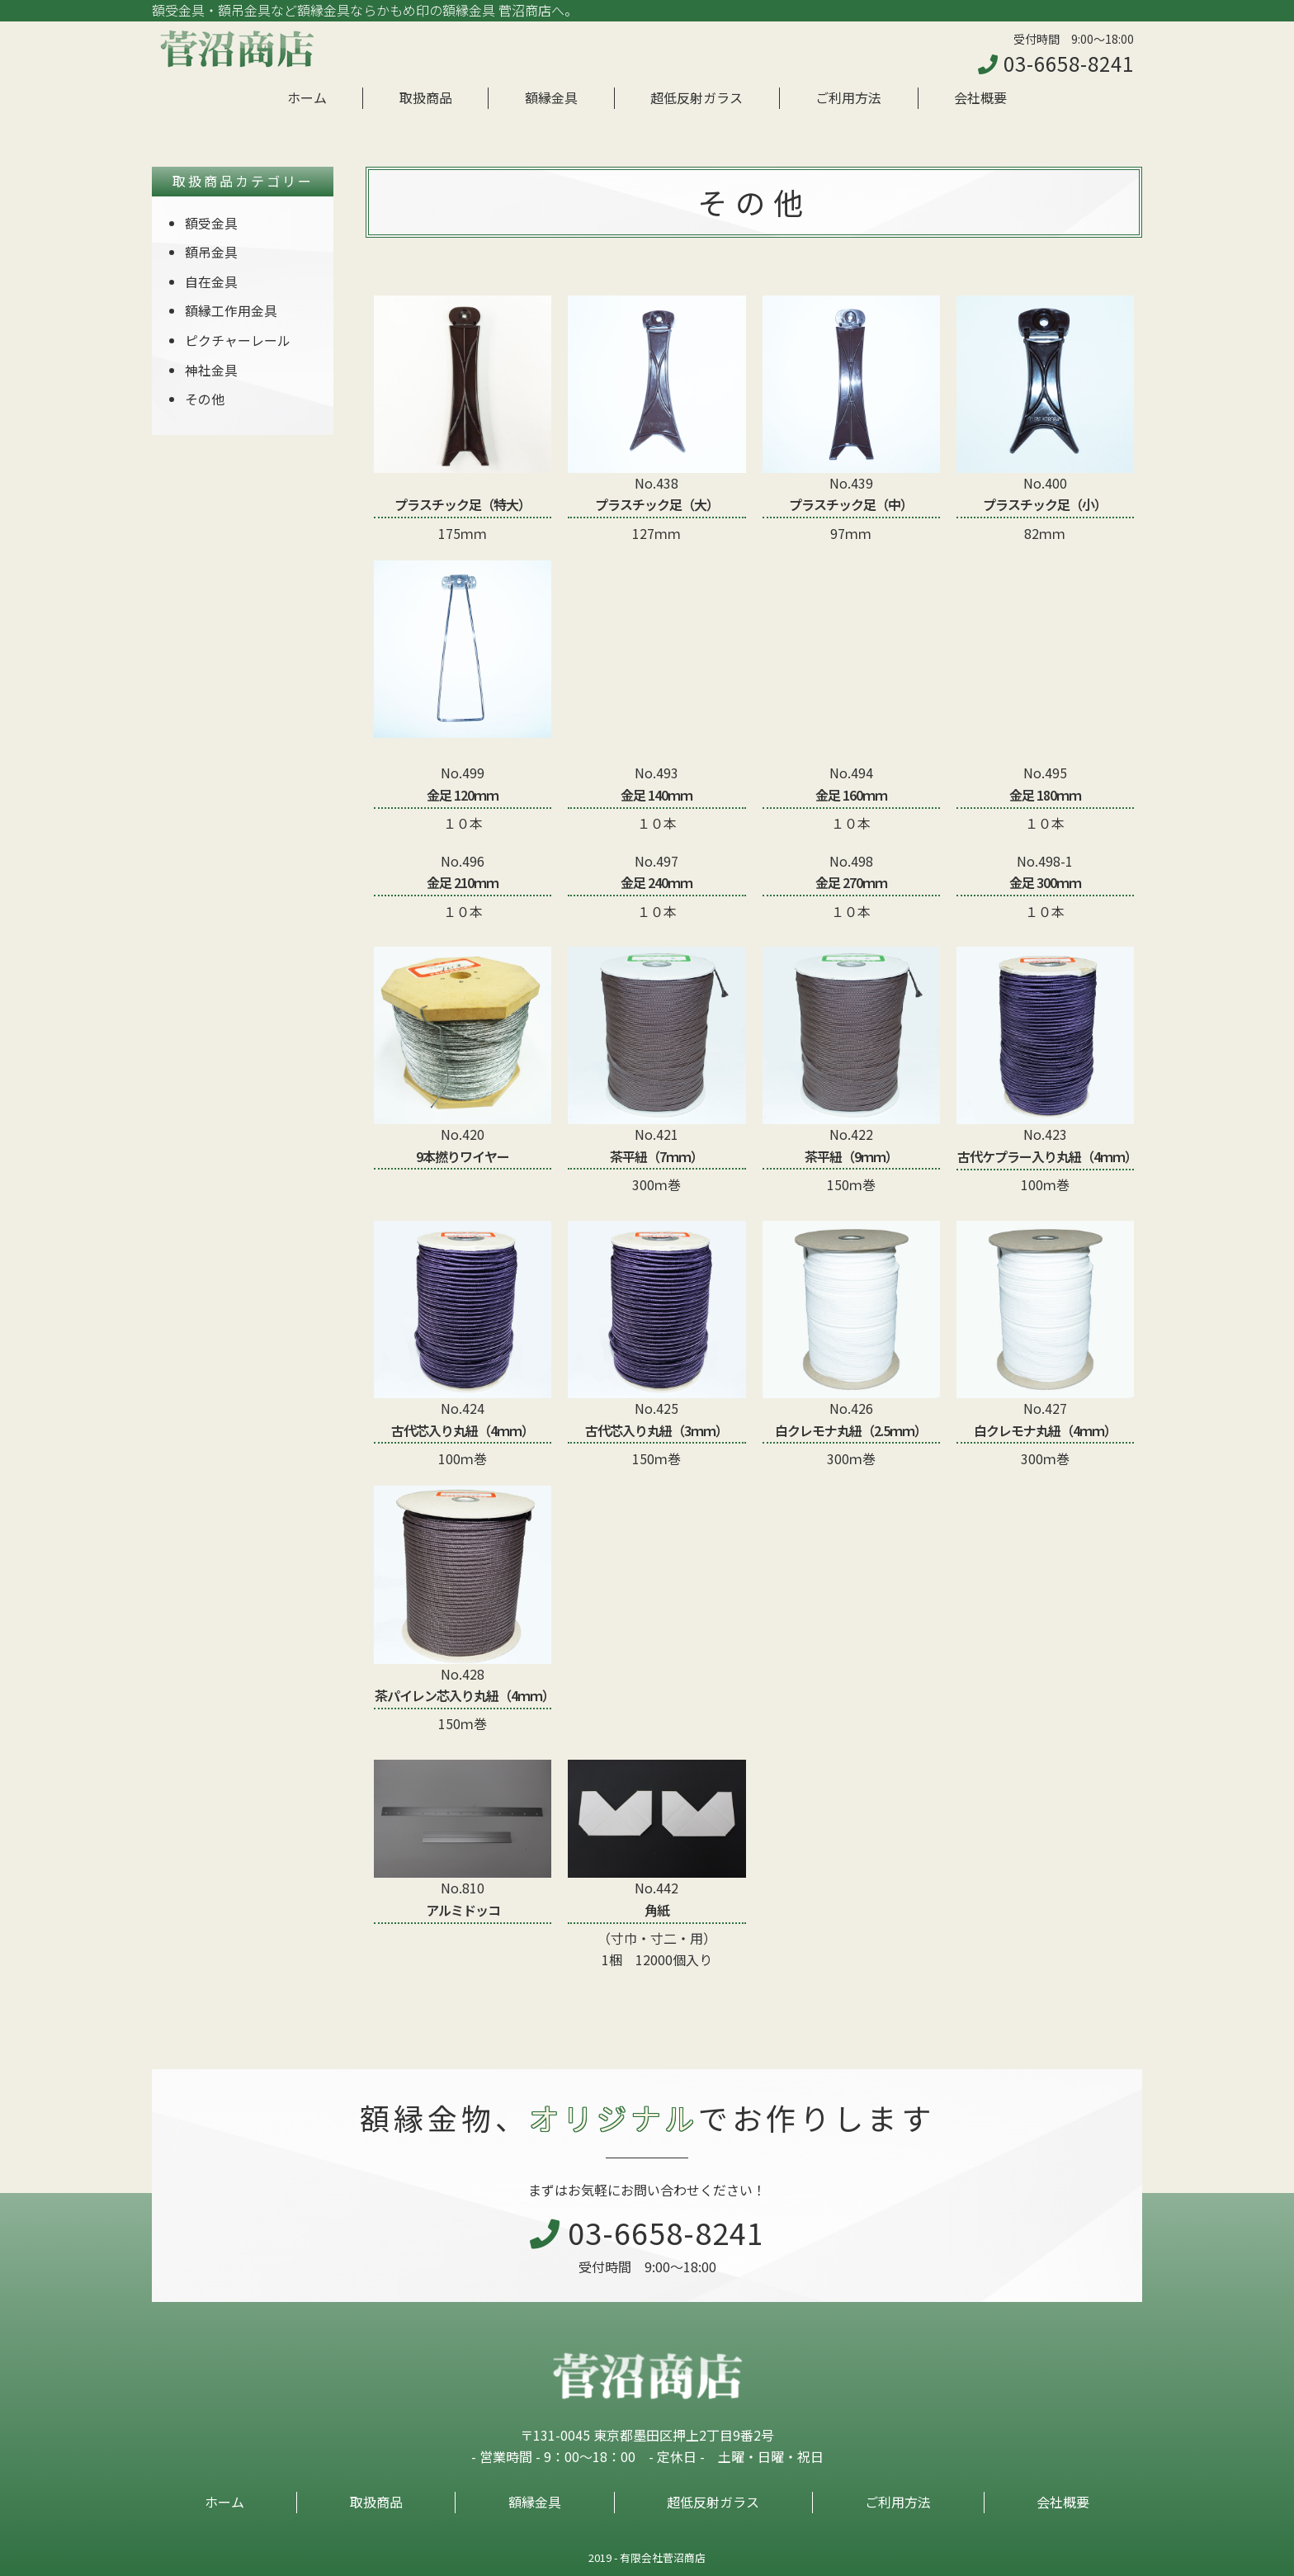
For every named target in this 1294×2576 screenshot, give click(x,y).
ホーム (307, 97)
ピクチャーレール (237, 340)
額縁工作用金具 (231, 310)
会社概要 (980, 97)
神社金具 (211, 370)
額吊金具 (211, 252)
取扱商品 (425, 97)
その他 (204, 399)
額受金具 (211, 223)
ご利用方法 (848, 97)
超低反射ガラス (696, 97)
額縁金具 (551, 97)
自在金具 (211, 281)
